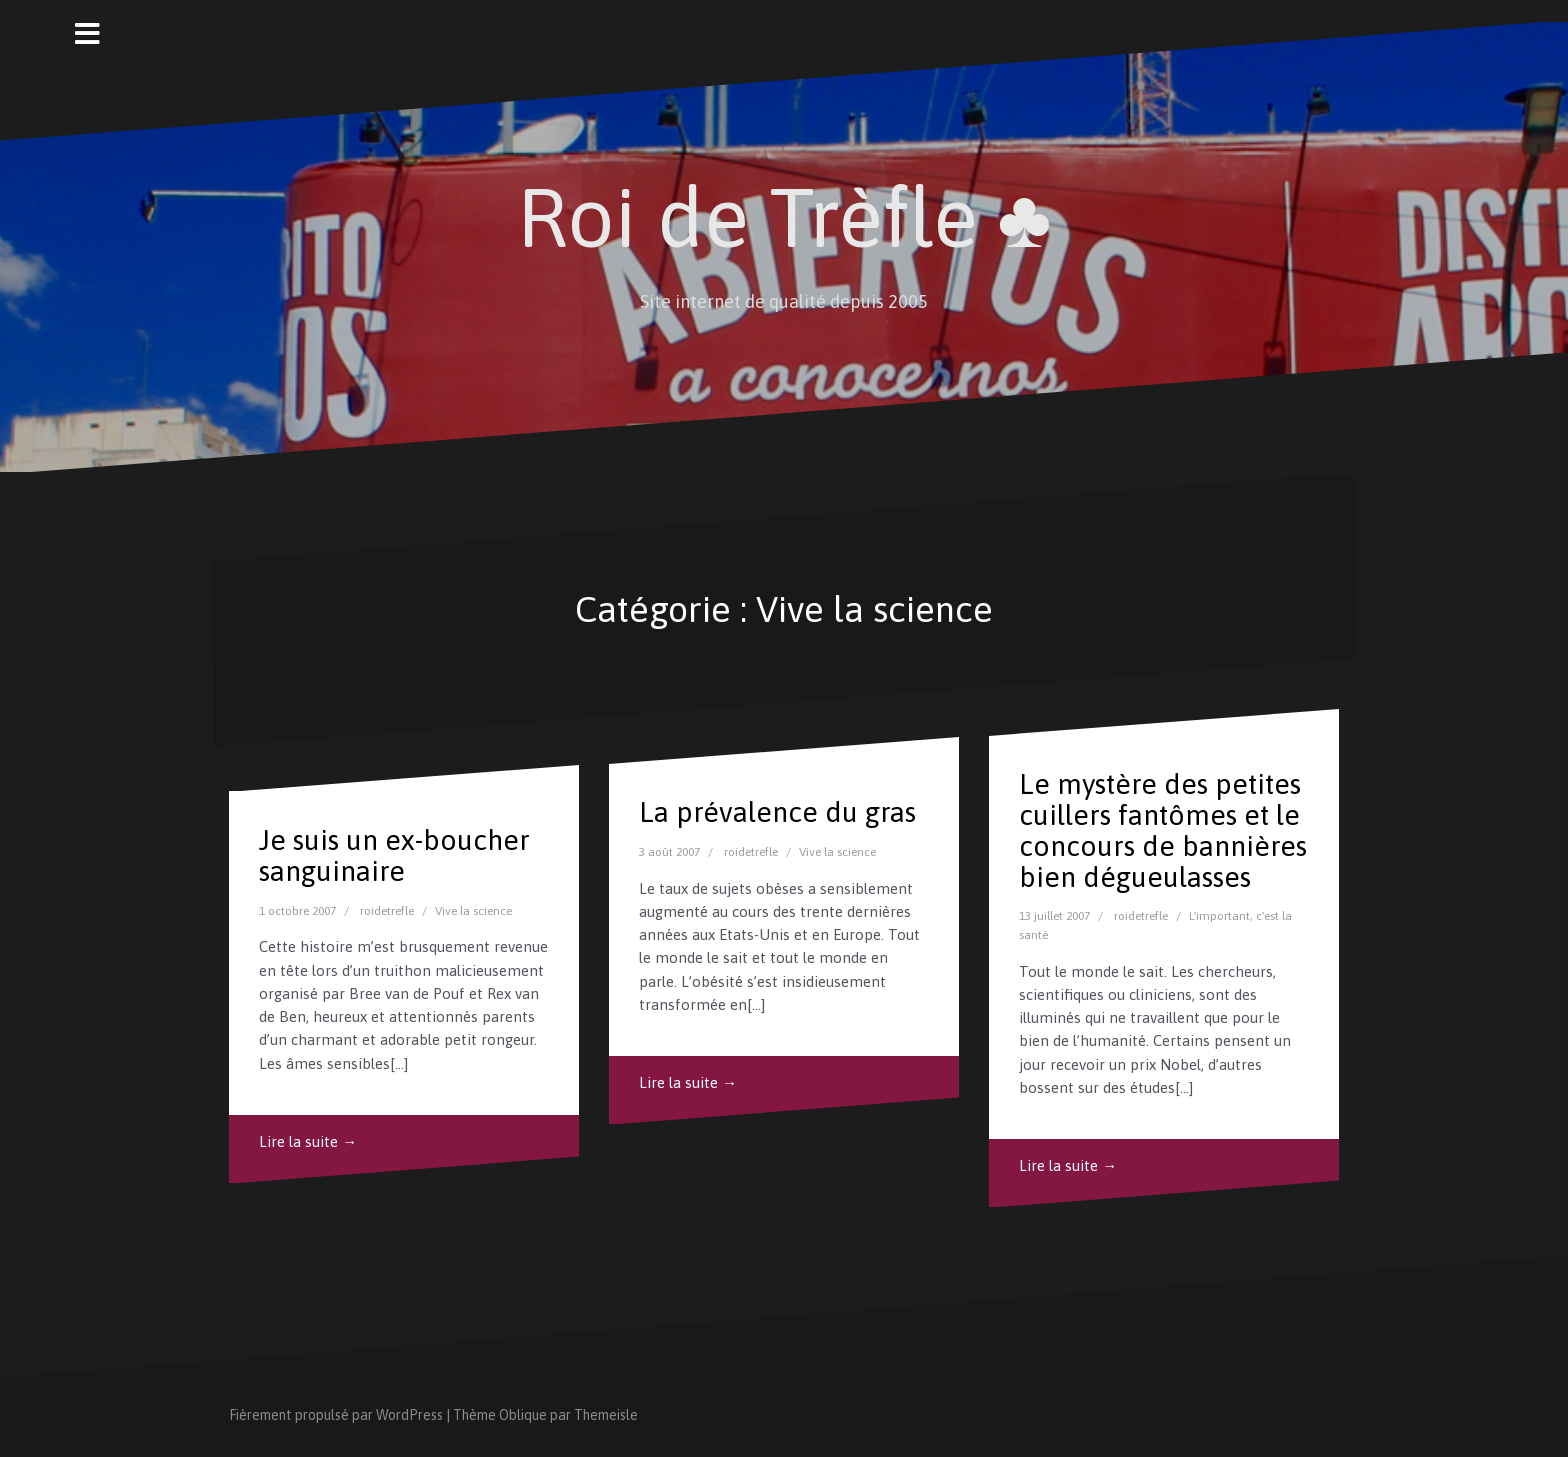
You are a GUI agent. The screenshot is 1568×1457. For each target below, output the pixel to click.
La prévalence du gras (777, 812)
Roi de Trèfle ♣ (784, 217)
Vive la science (473, 911)
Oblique (523, 1415)
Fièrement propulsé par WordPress (336, 1415)
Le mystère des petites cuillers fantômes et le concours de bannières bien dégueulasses (1163, 830)
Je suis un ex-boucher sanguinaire (394, 855)
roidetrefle (387, 911)
